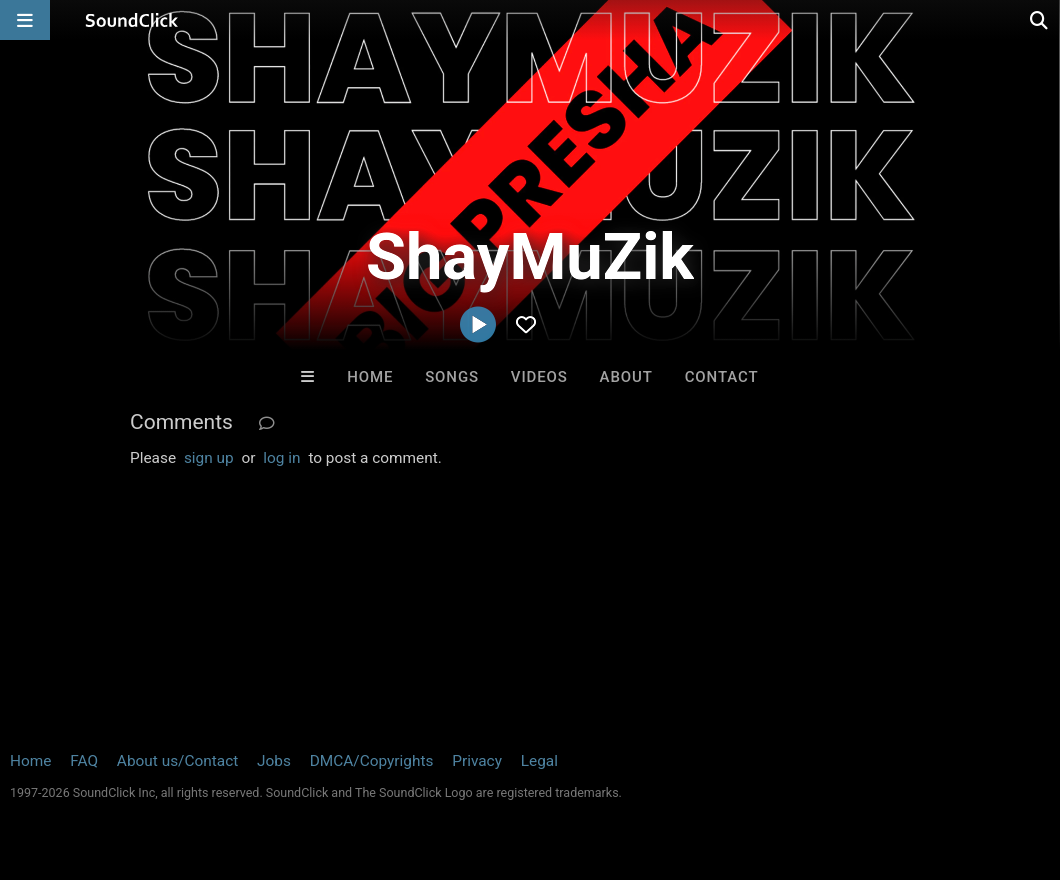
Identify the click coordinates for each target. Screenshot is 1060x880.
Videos (539, 377)
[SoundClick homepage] (132, 20)
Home (370, 377)
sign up (209, 458)
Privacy (477, 761)
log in (281, 458)
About (626, 377)
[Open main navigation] (25, 20)
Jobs (274, 761)
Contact (722, 377)
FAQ (84, 761)
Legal (539, 761)
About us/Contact (177, 761)
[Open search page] (1040, 20)
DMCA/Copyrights (372, 761)
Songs (452, 377)
